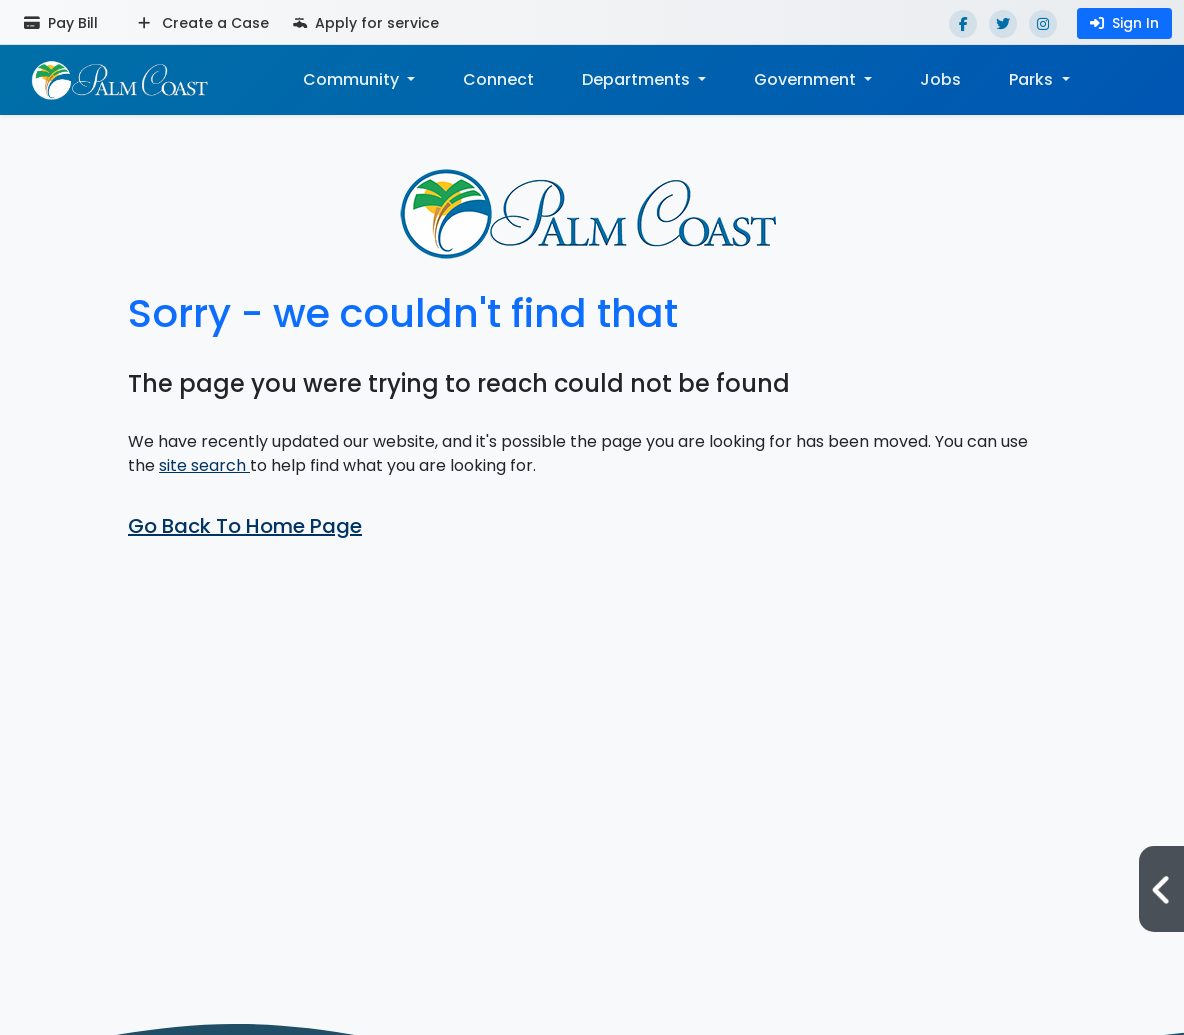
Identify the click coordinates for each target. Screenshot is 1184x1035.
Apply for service (366, 23)
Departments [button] (638, 79)
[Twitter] (1003, 24)
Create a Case (203, 23)
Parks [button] (1033, 79)
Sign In (1124, 23)
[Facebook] (963, 24)
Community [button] (353, 79)
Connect (498, 79)
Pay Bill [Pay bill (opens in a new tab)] (61, 23)
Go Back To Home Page (245, 526)
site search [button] (204, 465)
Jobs (940, 79)
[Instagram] (1043, 24)
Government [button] (807, 79)
